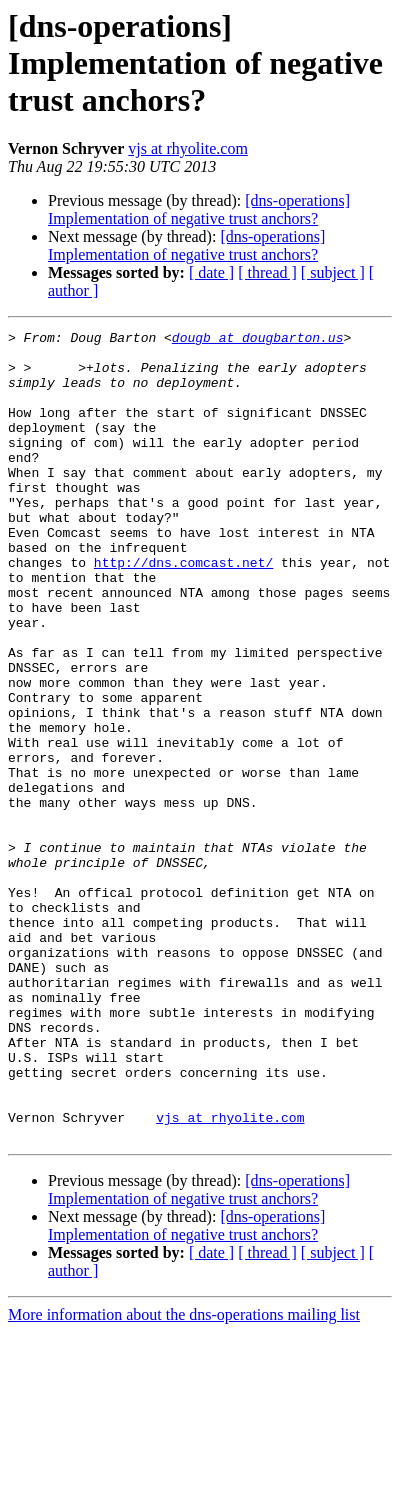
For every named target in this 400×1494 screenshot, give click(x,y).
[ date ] (211, 272)
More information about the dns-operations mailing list (184, 1476)
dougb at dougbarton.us (258, 340)
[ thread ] (267, 272)
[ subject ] (333, 272)
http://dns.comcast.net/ (183, 610)
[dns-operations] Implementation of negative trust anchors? (199, 209)
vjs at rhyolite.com (188, 148)
